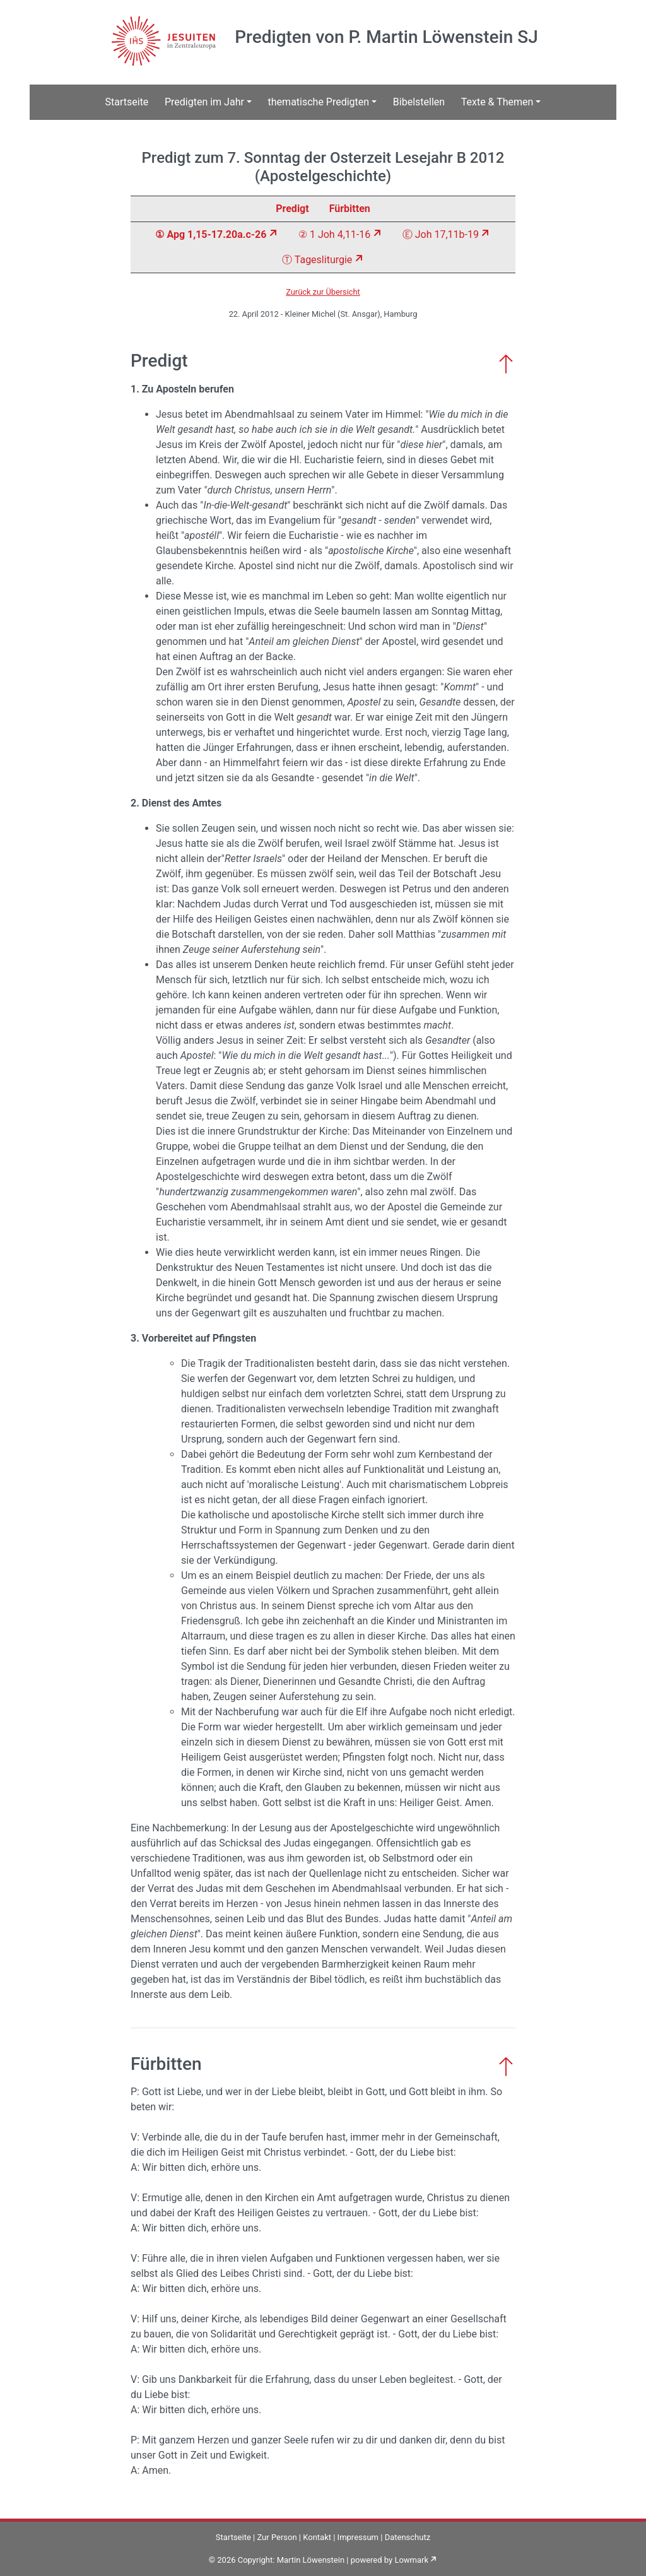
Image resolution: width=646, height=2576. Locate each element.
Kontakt (317, 2537)
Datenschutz (407, 2537)
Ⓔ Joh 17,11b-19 (440, 234)
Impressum (358, 2537)
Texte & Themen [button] (497, 102)
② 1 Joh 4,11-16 (334, 234)
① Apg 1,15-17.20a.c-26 (210, 234)
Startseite (127, 102)
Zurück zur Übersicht (323, 292)
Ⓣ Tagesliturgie (317, 260)
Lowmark (411, 2560)
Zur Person (277, 2537)
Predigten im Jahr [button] (204, 102)
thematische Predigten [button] (319, 102)
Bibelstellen (419, 102)
